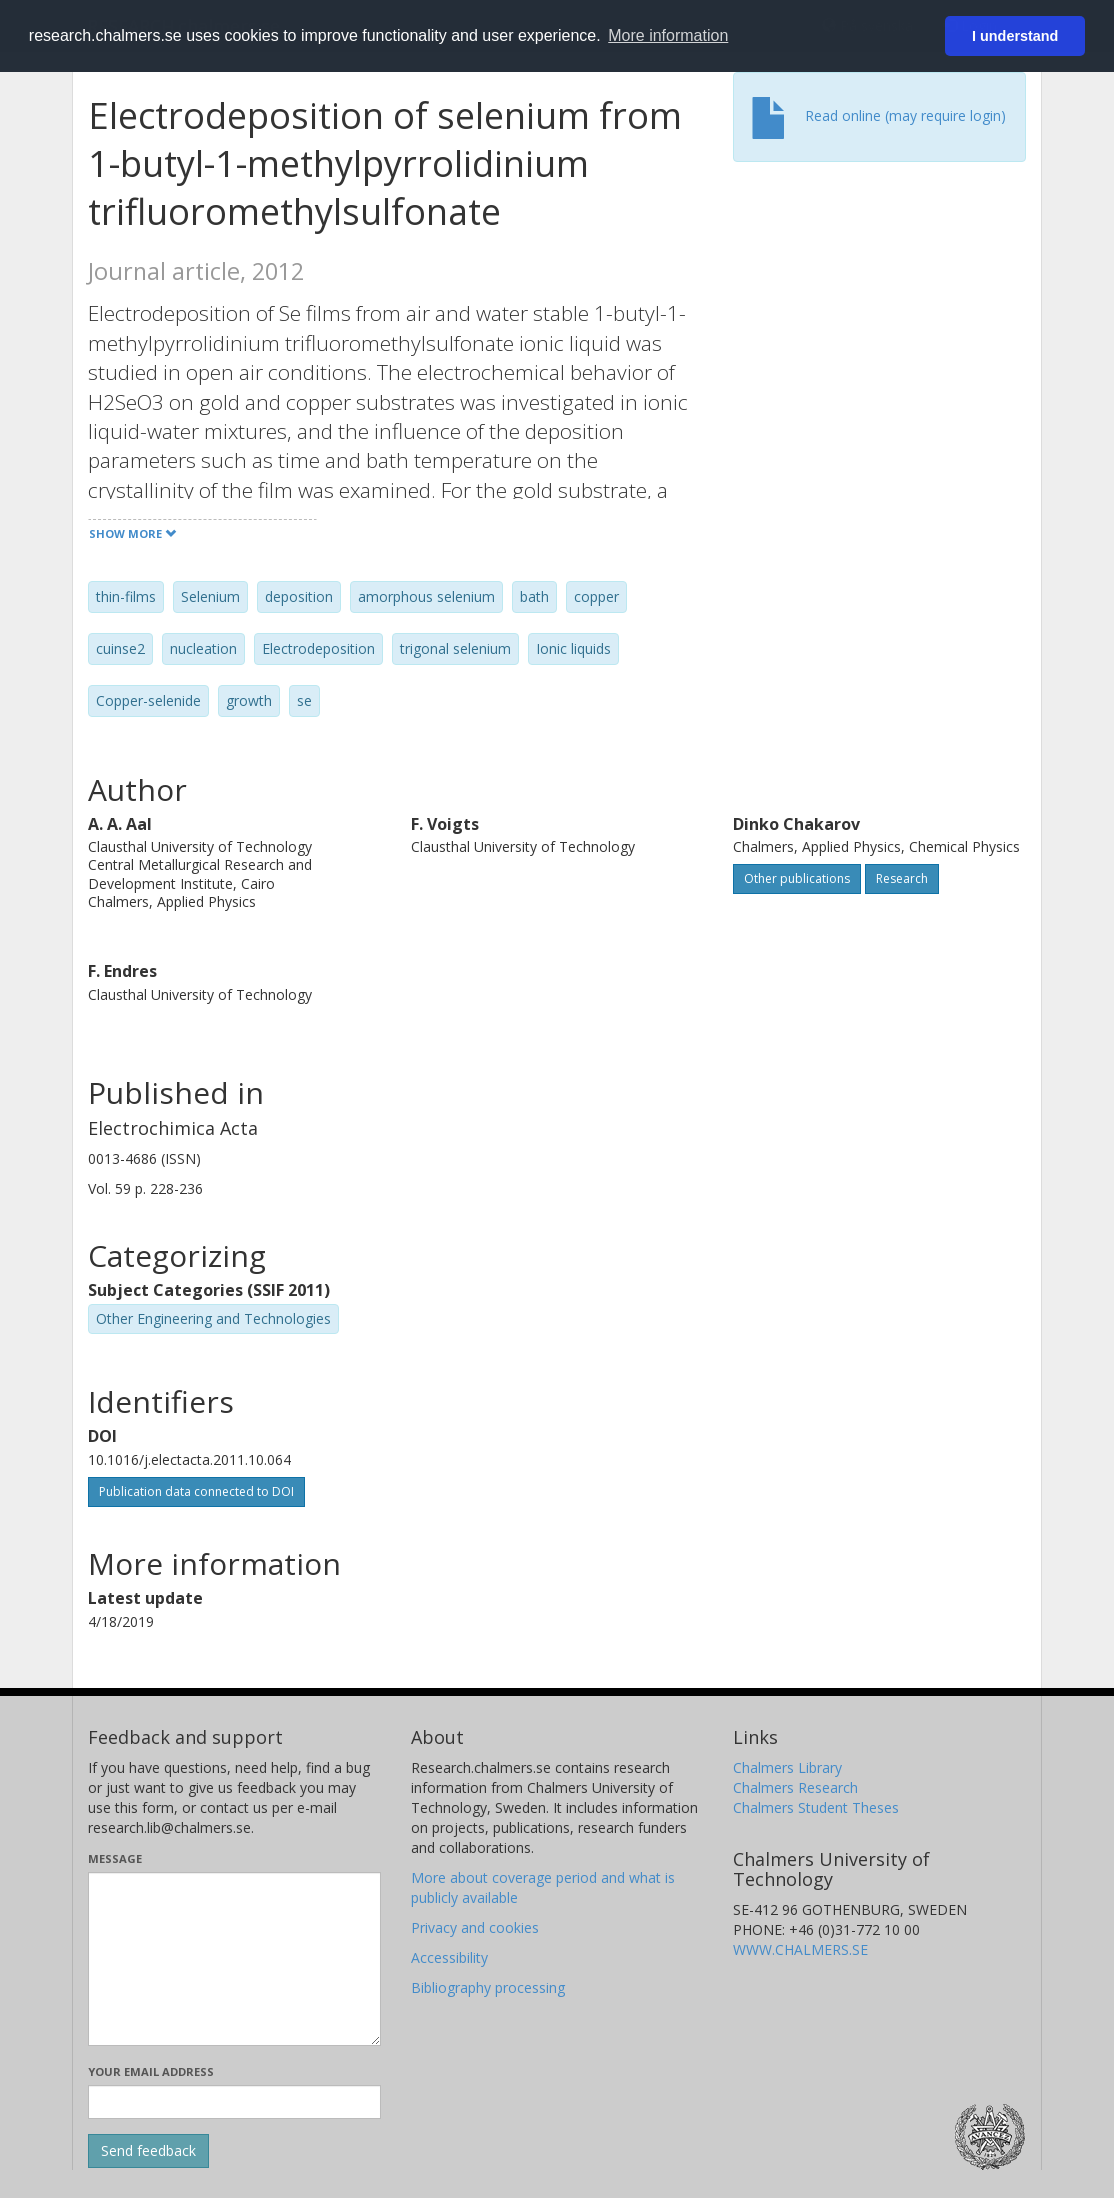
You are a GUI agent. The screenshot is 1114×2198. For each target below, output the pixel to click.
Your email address (151, 2071)
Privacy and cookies (475, 1927)
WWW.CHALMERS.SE (800, 1949)
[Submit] (148, 2151)
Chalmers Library (787, 1767)
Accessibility (449, 1957)
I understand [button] (1015, 36)
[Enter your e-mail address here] (234, 2102)
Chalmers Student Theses (816, 1807)
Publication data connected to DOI (196, 1491)
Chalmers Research (795, 1787)
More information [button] (668, 35)
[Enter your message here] (234, 1959)
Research (902, 878)
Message (115, 1858)
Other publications (797, 878)
